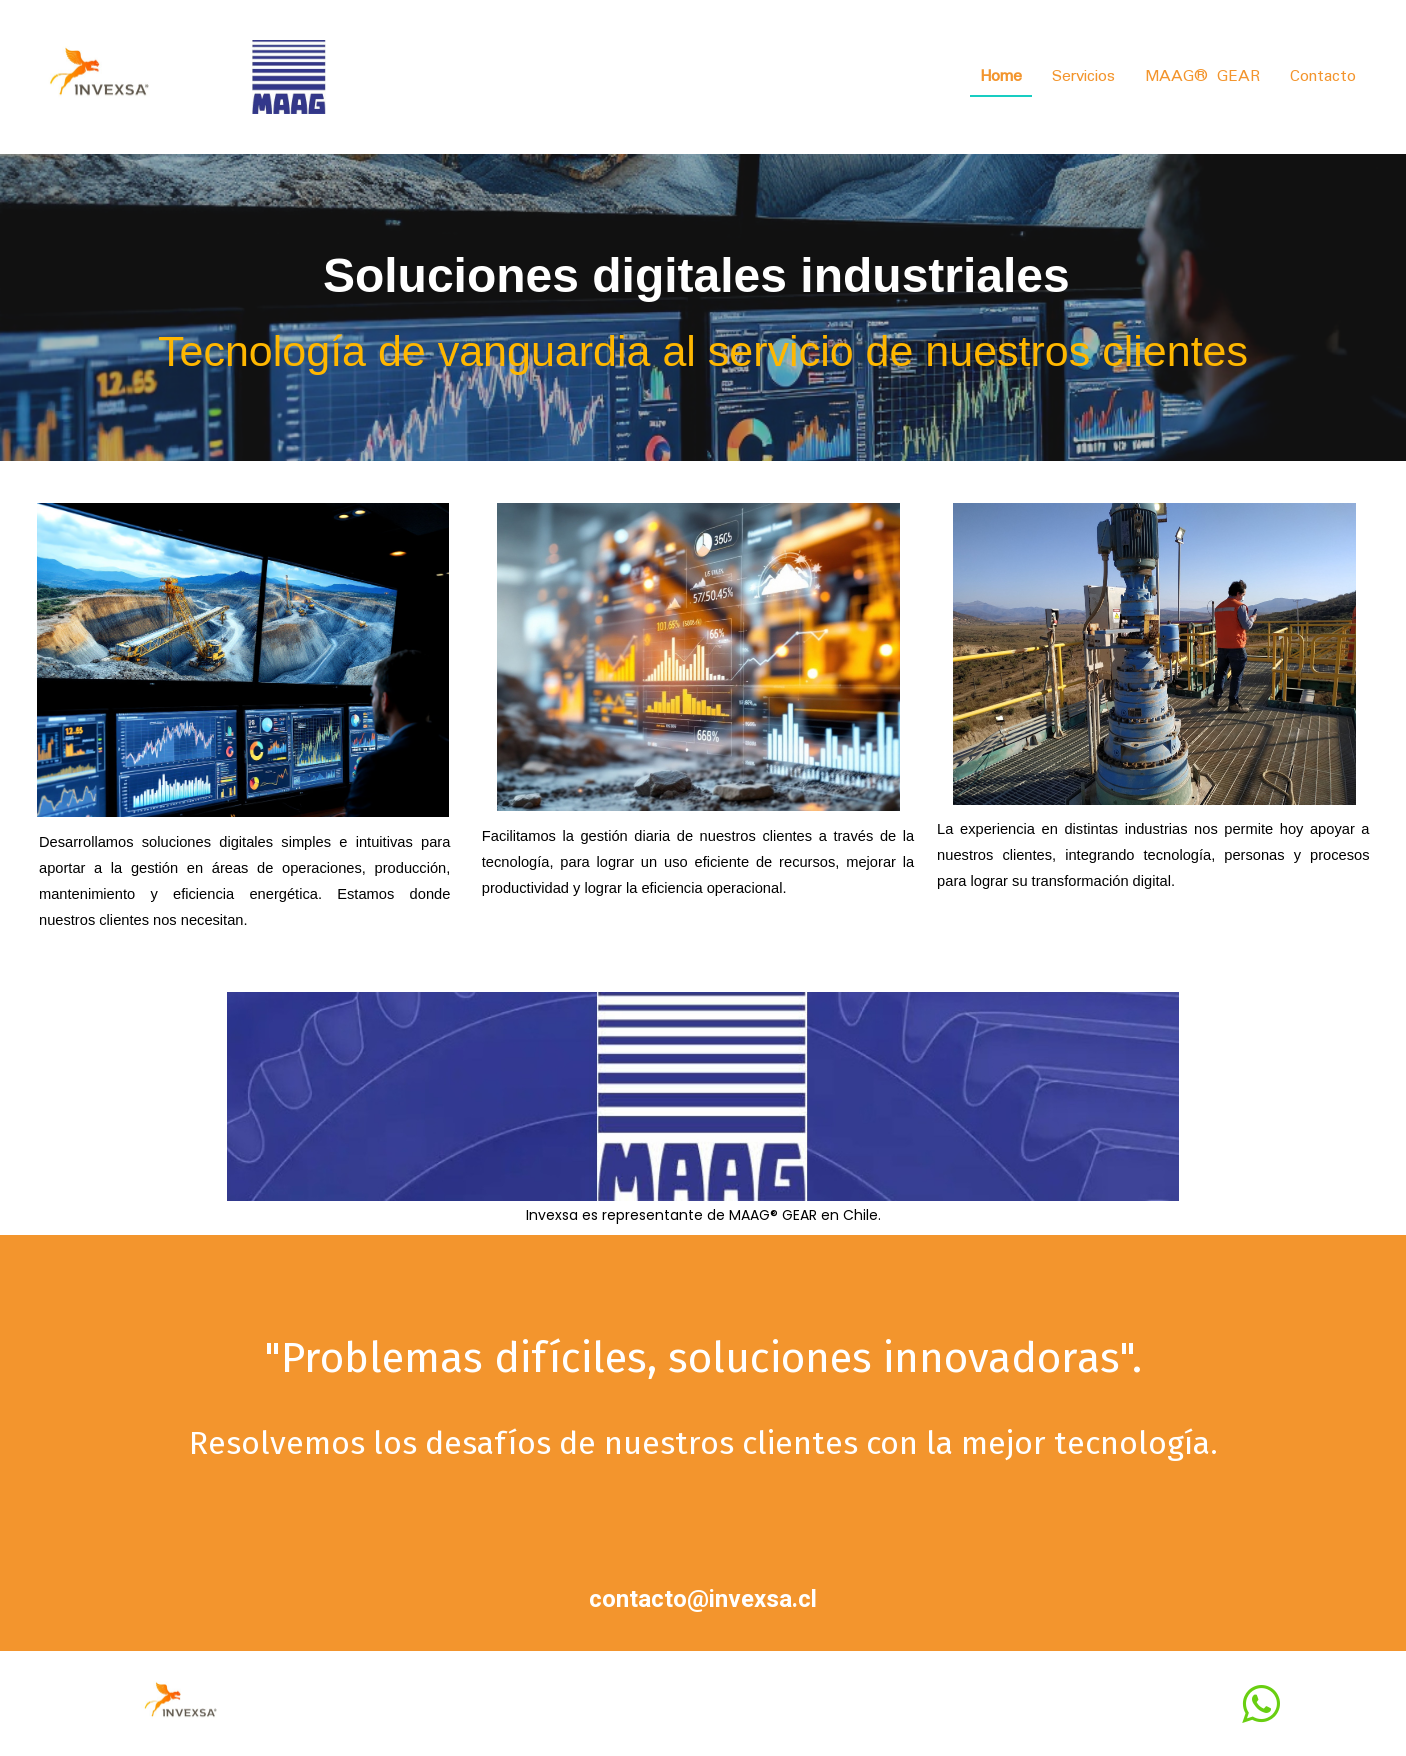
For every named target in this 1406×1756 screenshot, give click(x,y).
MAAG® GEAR (1202, 76)
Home (1001, 76)
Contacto (1323, 76)
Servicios (1083, 76)
